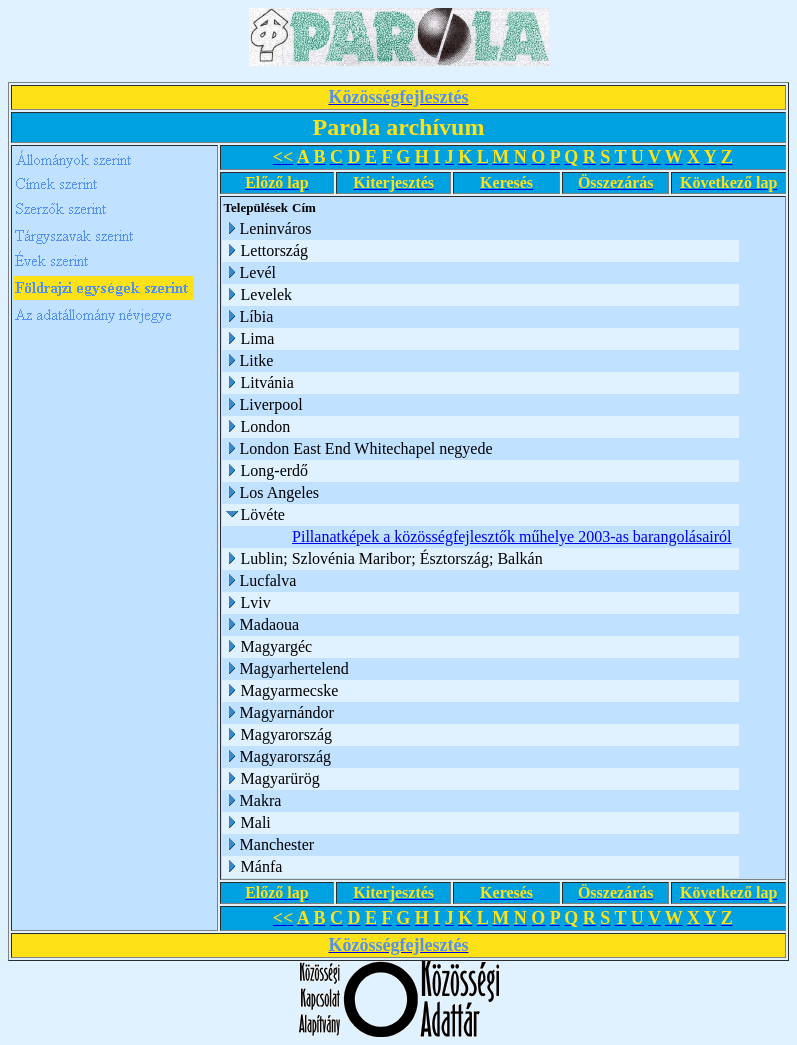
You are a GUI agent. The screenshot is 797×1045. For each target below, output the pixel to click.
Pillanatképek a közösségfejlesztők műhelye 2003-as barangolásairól (511, 536)
